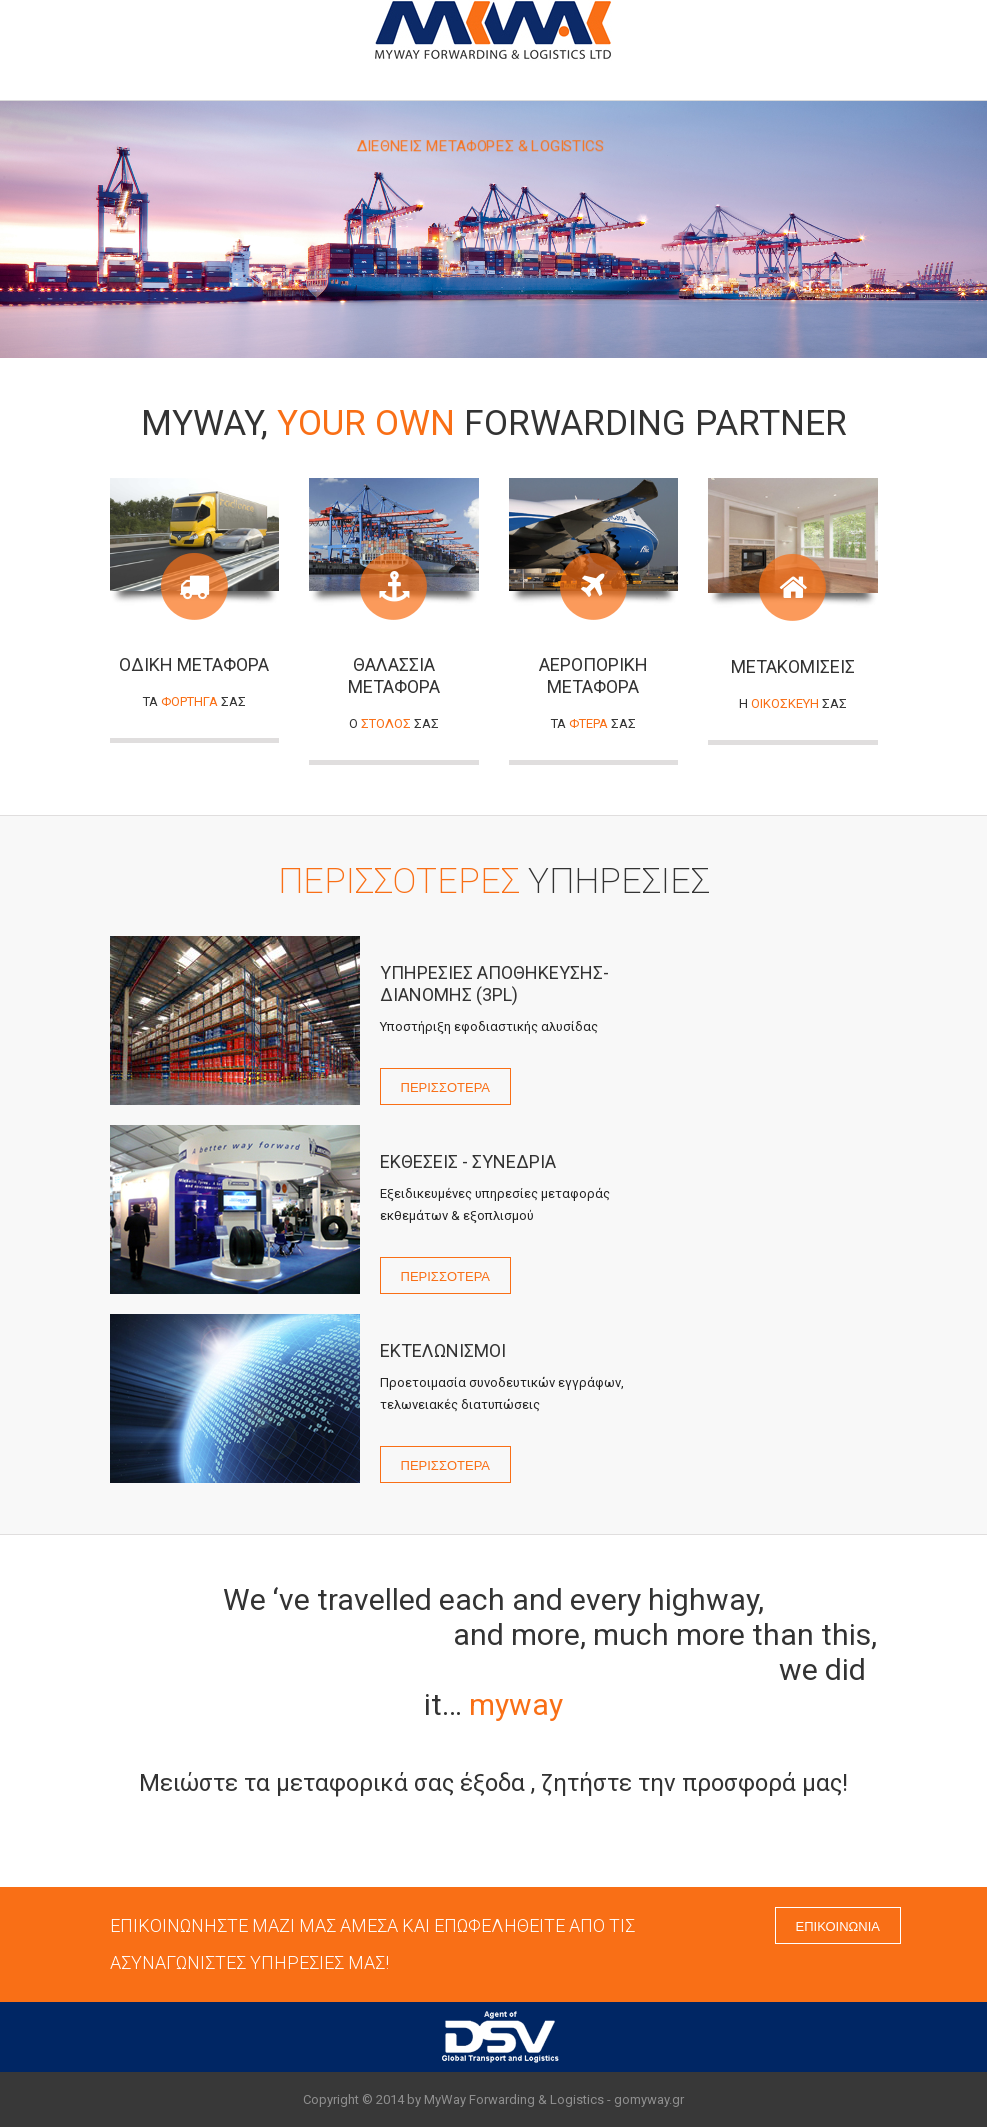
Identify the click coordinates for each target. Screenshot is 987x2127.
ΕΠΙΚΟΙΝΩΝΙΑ (838, 1925)
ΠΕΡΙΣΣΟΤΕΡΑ (446, 1086)
